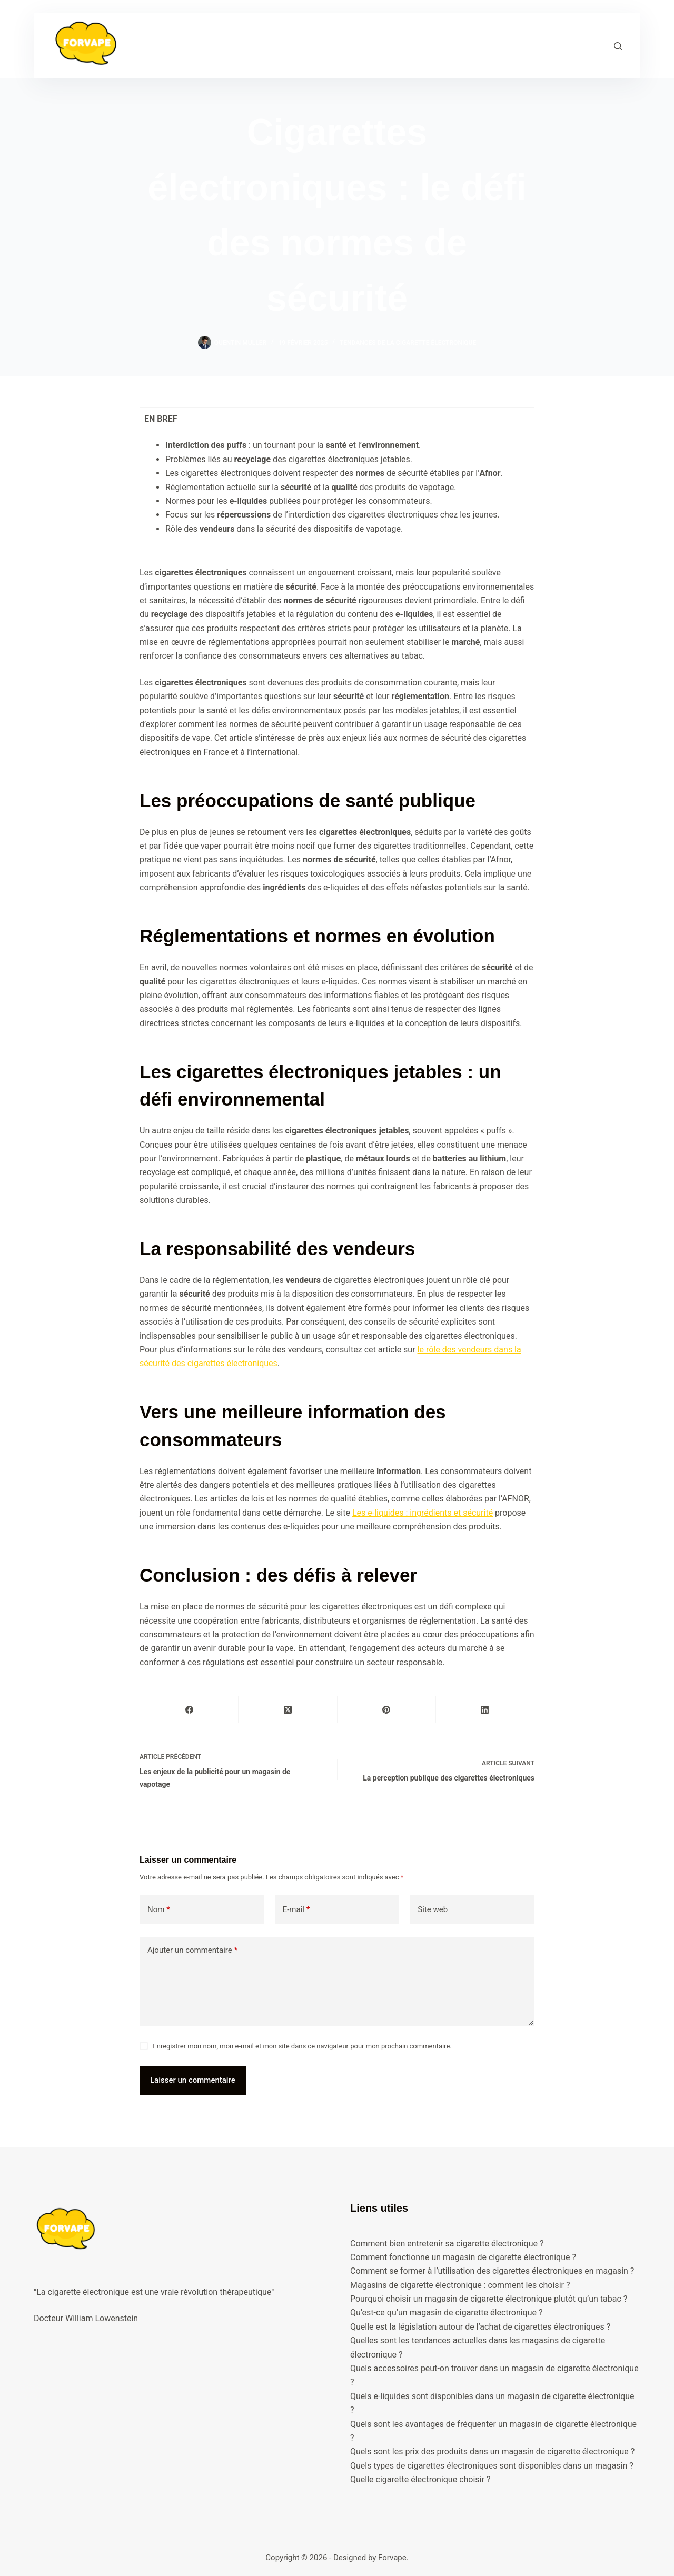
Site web (433, 1909)
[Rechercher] (618, 46)
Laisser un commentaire (192, 2080)
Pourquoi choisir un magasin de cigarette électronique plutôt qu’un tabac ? (488, 2299)
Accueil (198, 45)
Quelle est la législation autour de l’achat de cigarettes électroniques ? (480, 2327)
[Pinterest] (387, 1709)
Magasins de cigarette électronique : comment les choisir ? (460, 2285)
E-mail (296, 1909)
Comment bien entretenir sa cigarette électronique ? (447, 2244)
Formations (257, 45)
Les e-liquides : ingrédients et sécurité (422, 1513)
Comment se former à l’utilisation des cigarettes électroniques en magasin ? (492, 2271)
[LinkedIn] (485, 1709)
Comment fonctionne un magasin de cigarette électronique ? (463, 2257)
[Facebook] (189, 1709)
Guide (321, 45)
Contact (475, 45)
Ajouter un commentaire (192, 1950)
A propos (376, 45)
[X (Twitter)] (288, 1709)
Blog (427, 45)
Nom (158, 1909)
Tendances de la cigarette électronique (408, 342)
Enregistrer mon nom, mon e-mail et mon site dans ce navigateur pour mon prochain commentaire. (302, 2046)
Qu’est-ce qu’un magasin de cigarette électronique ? (446, 2313)
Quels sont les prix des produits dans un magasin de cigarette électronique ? (492, 2451)
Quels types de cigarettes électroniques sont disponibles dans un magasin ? (491, 2466)
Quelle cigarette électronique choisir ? (420, 2479)
